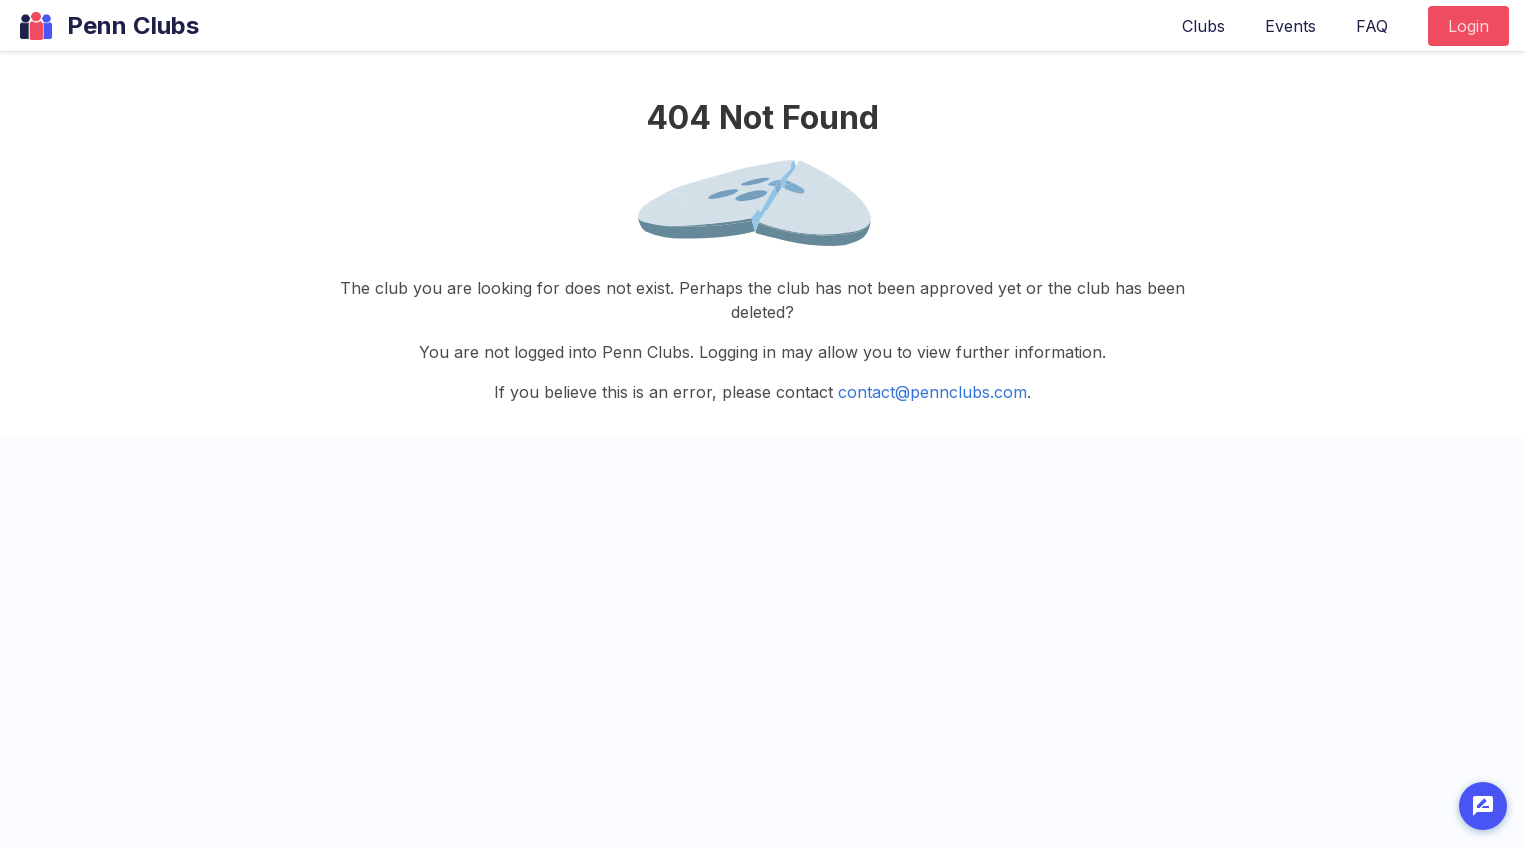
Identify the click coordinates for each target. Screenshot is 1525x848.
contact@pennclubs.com (932, 392)
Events (1290, 26)
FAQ (1372, 26)
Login (1468, 26)
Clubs (1203, 26)
